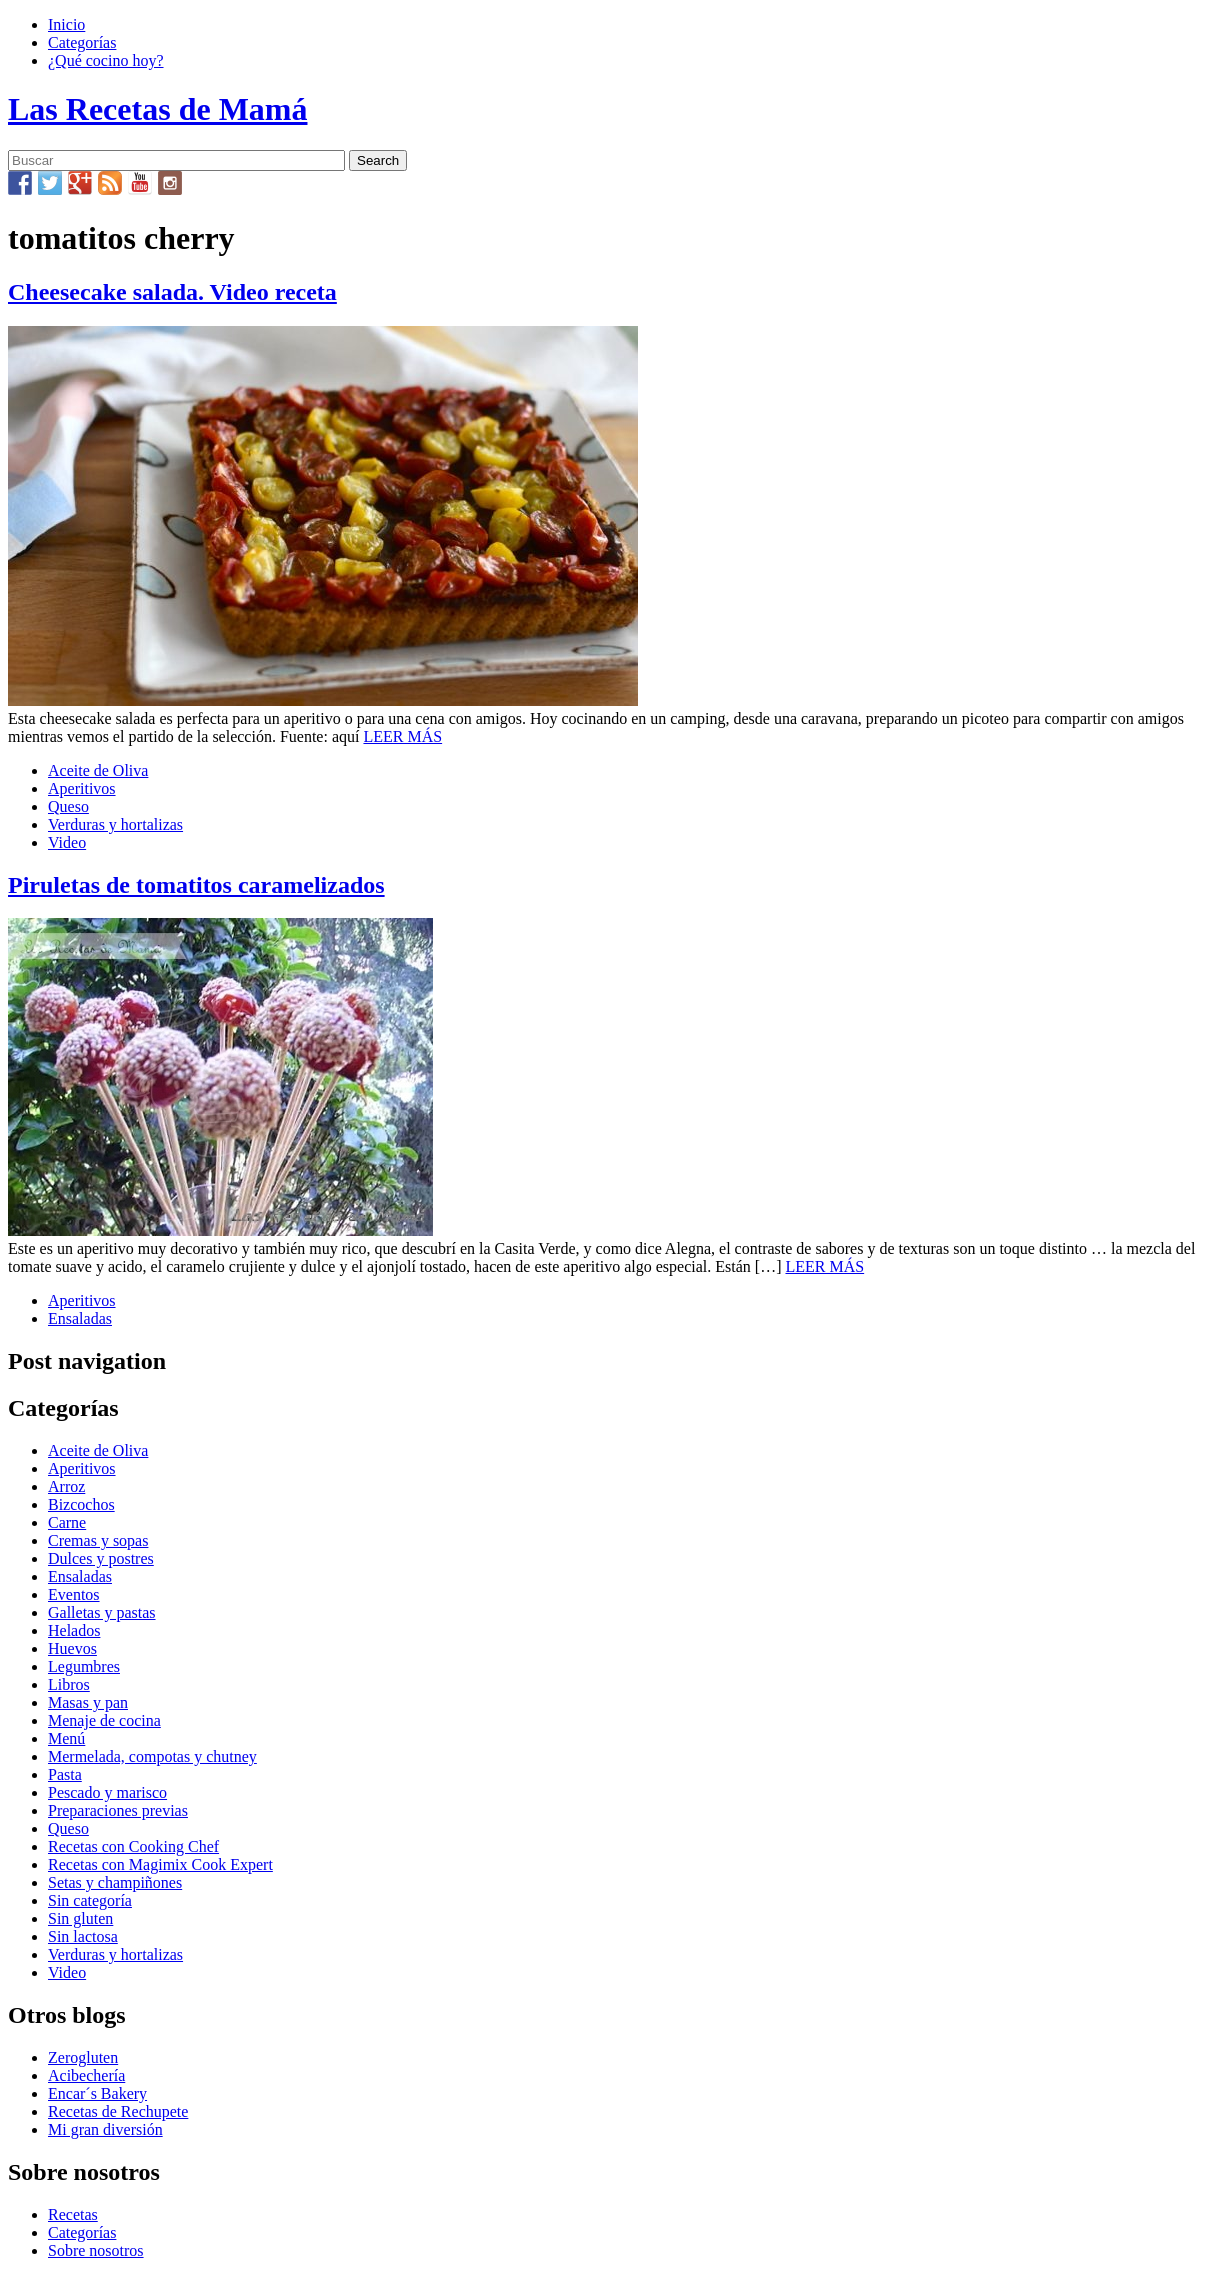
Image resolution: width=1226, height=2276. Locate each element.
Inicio (66, 24)
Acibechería (86, 2075)
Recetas (73, 2214)
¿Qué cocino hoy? (106, 60)
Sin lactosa (83, 1936)
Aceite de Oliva (98, 770)
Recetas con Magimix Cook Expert (160, 1864)
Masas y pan (88, 1702)
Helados (74, 1630)
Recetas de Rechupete (118, 2111)
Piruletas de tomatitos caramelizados (196, 885)
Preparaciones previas (118, 1810)
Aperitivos (82, 788)
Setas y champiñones (115, 1882)
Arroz (66, 1486)
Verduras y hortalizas (115, 824)
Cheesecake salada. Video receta (172, 292)
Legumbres (84, 1666)
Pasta (65, 1774)
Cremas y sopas (98, 1540)
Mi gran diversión (105, 2129)
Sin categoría (90, 1900)
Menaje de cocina (104, 1720)
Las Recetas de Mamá (157, 109)
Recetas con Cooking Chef (133, 1846)
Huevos (72, 1648)
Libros (69, 1684)
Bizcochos (81, 1504)
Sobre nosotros (96, 2250)
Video (67, 842)
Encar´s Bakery (97, 2093)
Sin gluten (80, 1918)
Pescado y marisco (107, 1792)
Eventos (74, 1594)
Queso (68, 806)
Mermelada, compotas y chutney (152, 1756)
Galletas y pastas (102, 1612)
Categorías (82, 42)
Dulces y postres (101, 1558)
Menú (66, 1738)
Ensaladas (80, 1318)
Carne (67, 1522)
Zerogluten (83, 2057)
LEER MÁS (402, 736)
